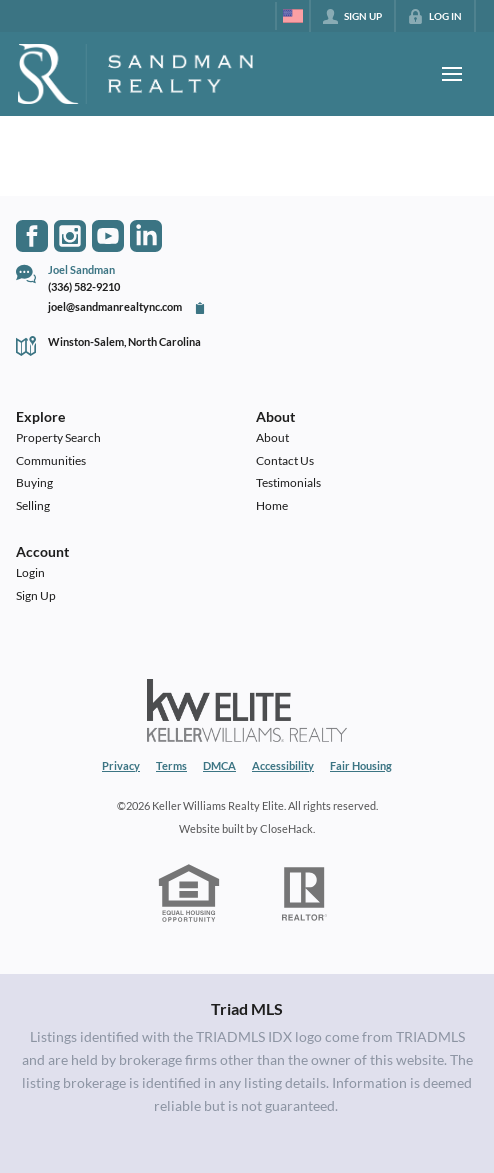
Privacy (121, 765)
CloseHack (286, 828)
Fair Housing (361, 765)
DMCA (219, 765)
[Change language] (293, 16)
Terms (171, 765)
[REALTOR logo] (305, 894)
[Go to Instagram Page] (70, 236)
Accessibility (283, 765)
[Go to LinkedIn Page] (146, 236)
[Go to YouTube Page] (108, 236)
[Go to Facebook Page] (32, 236)
